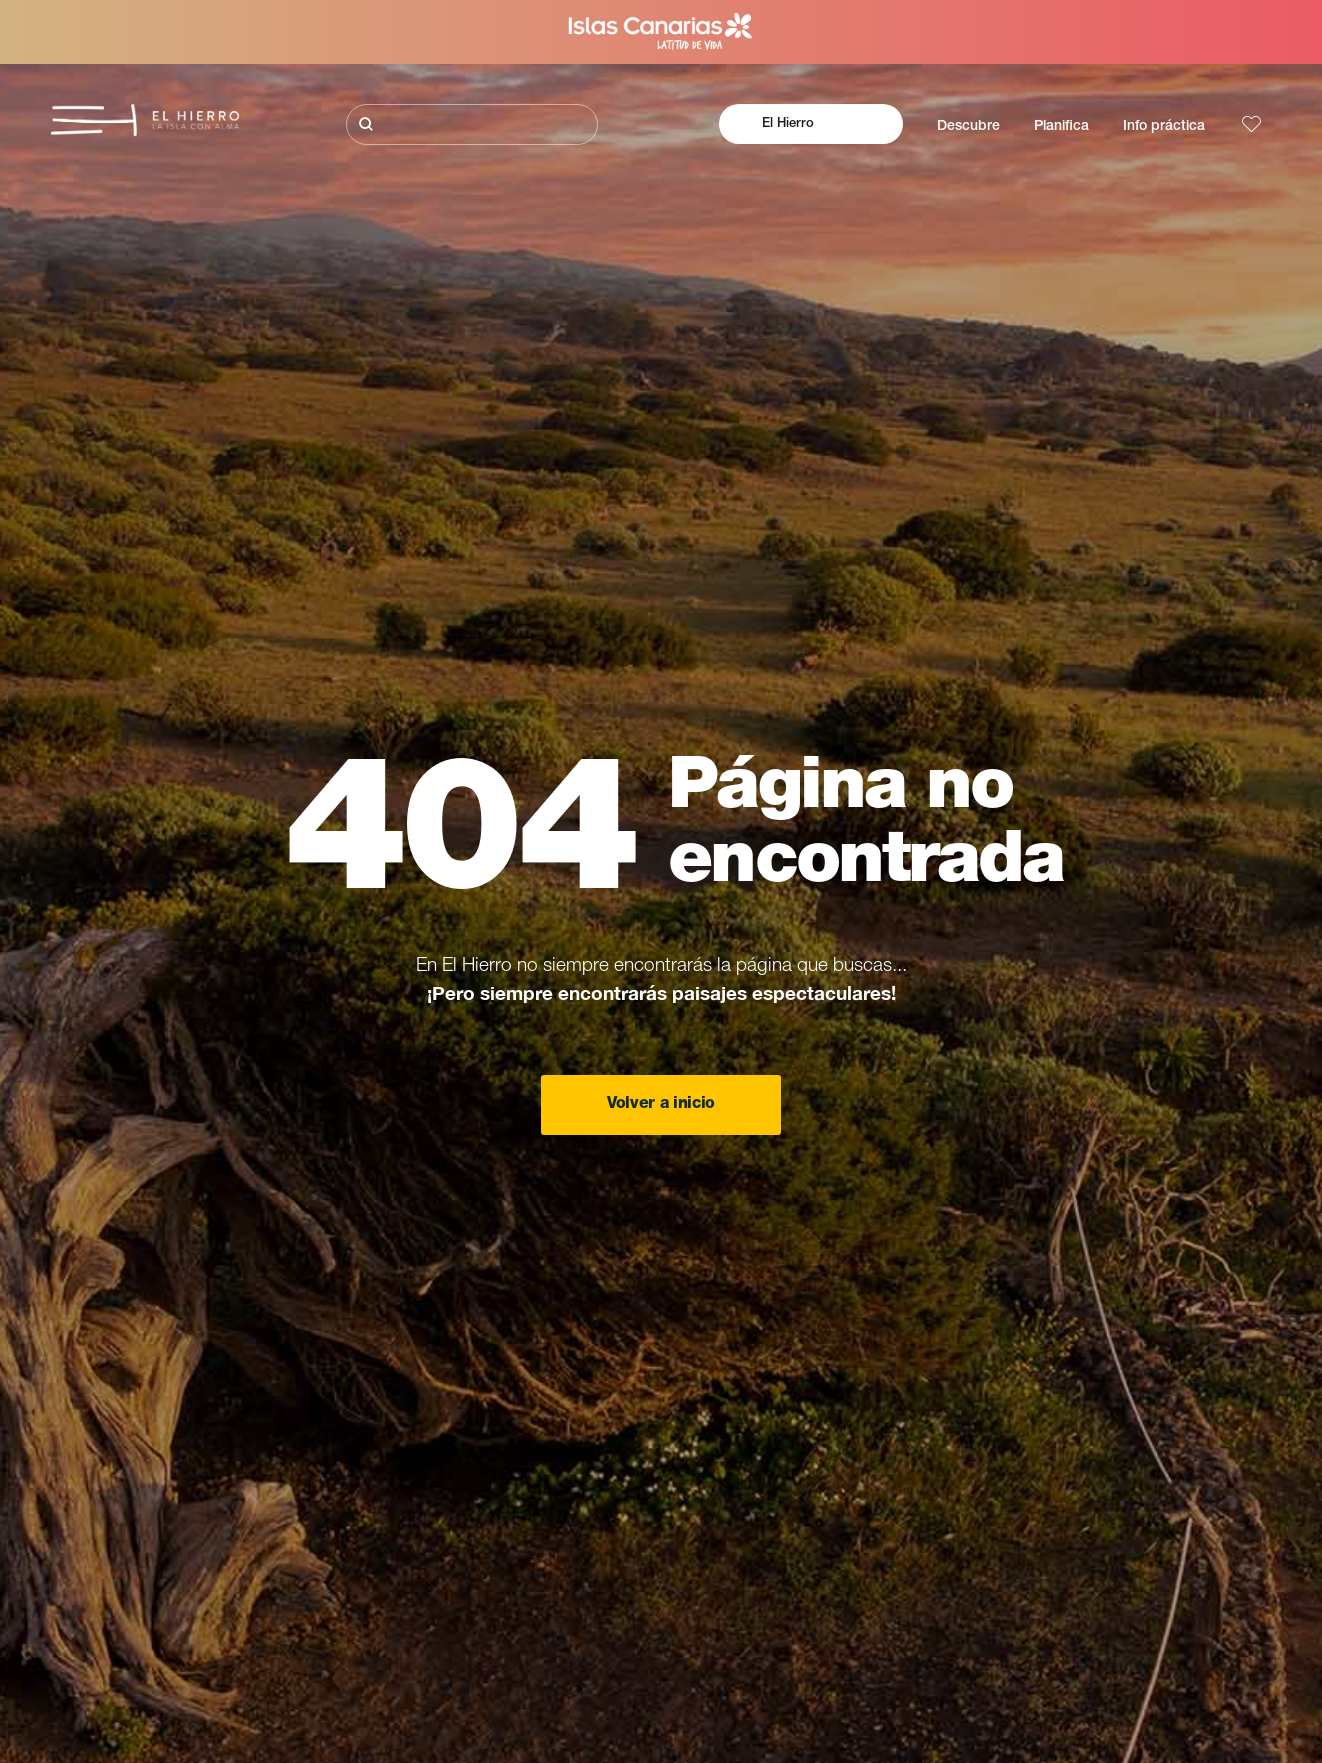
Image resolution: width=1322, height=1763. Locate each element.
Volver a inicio (661, 1105)
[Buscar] (472, 124)
